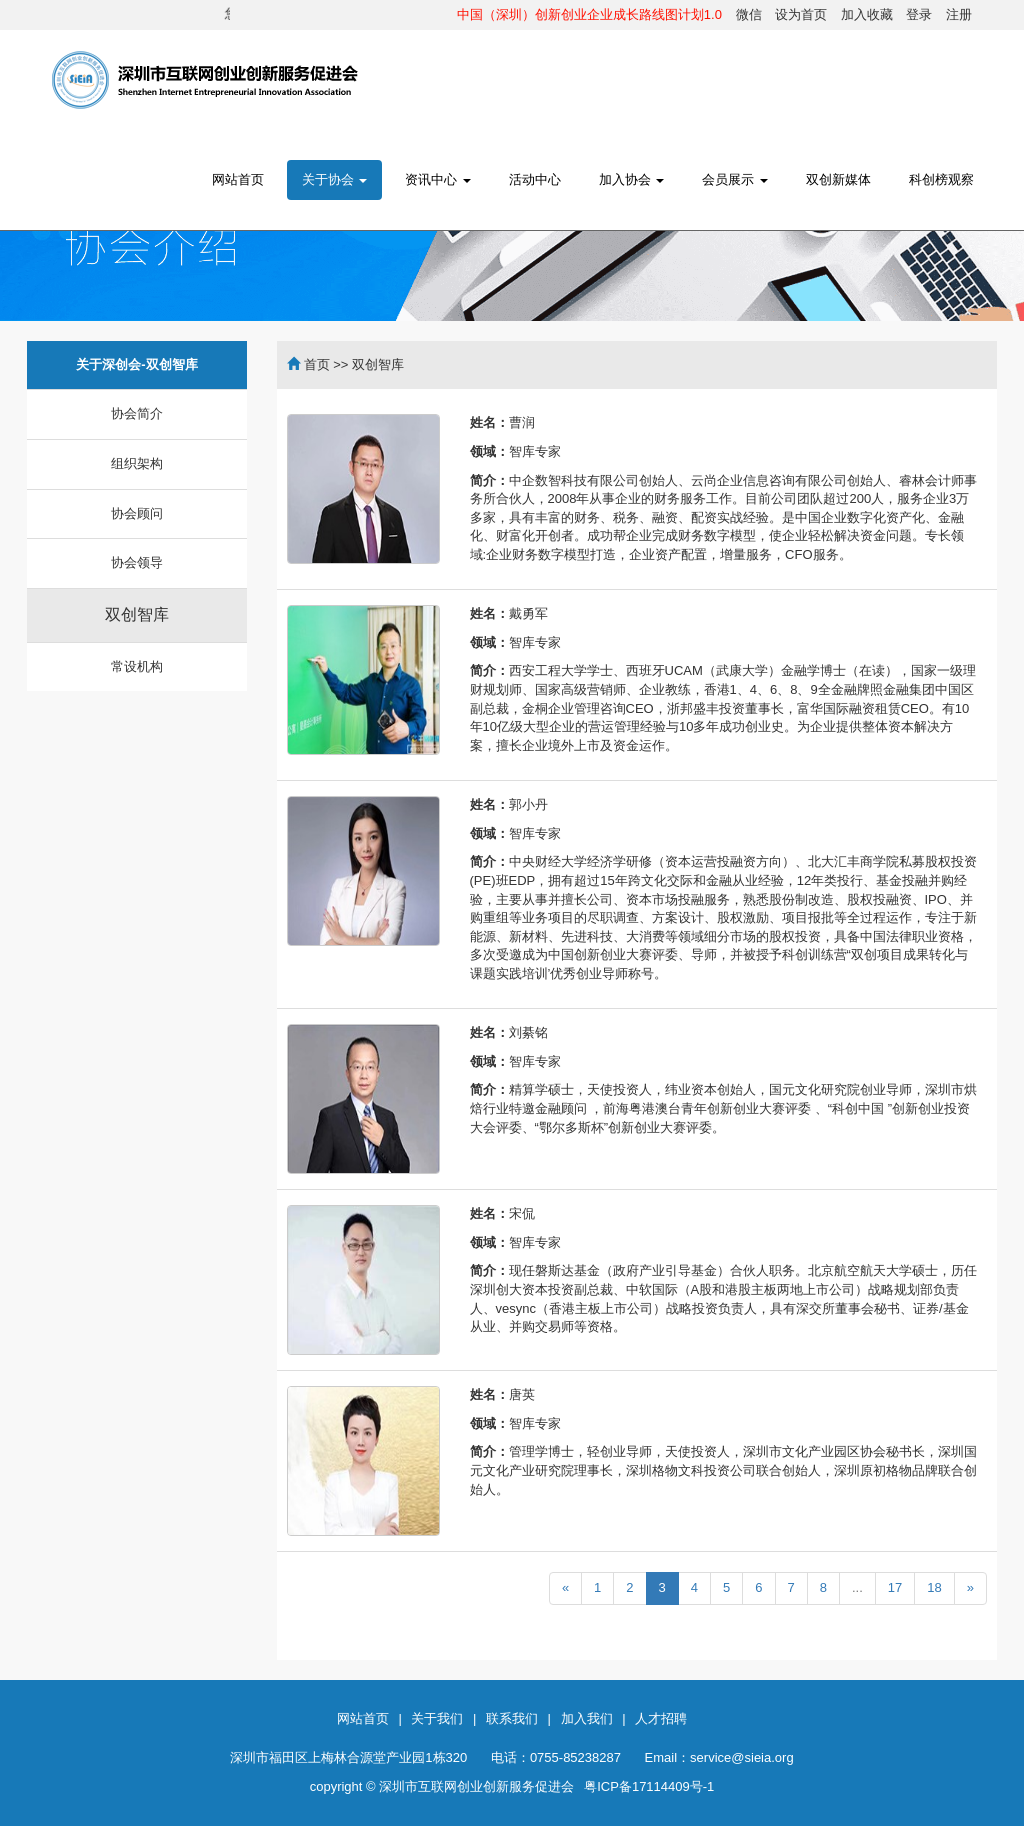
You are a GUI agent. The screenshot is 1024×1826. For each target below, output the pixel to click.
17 (895, 1587)
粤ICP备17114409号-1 (649, 1786)
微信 (749, 14)
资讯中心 (438, 179)
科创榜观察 (941, 179)
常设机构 (137, 666)
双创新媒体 (838, 179)
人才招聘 (661, 1718)
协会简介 (137, 413)
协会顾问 (137, 513)
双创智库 (137, 614)
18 (934, 1587)
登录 (919, 14)
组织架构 (137, 463)
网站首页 (238, 179)
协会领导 (137, 562)
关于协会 (335, 179)
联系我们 (512, 1718)
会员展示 (735, 179)
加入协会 (632, 179)
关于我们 (437, 1718)
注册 (959, 14)
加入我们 (587, 1718)
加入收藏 (867, 14)
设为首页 (801, 14)
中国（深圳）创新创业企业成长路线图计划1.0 (589, 14)
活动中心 (535, 179)
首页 (317, 364)
